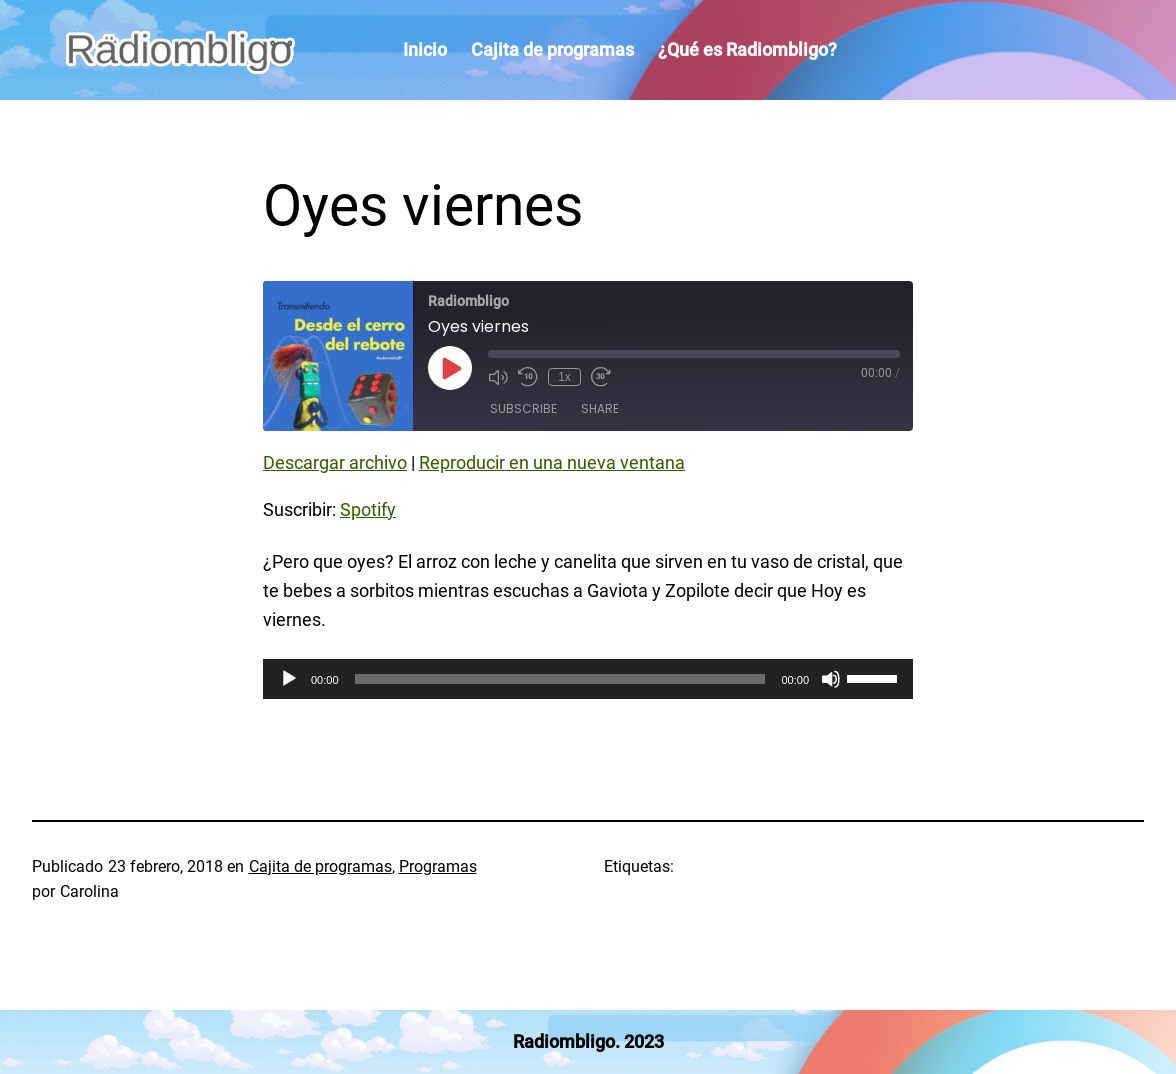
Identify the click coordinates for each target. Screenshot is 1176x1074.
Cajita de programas (320, 866)
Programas (438, 866)
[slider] (560, 679)
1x (564, 377)
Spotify (368, 509)
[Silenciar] (831, 679)
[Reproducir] (289, 679)
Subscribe (523, 408)
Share (600, 408)
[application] (588, 679)
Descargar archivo (335, 462)
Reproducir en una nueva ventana (552, 462)
